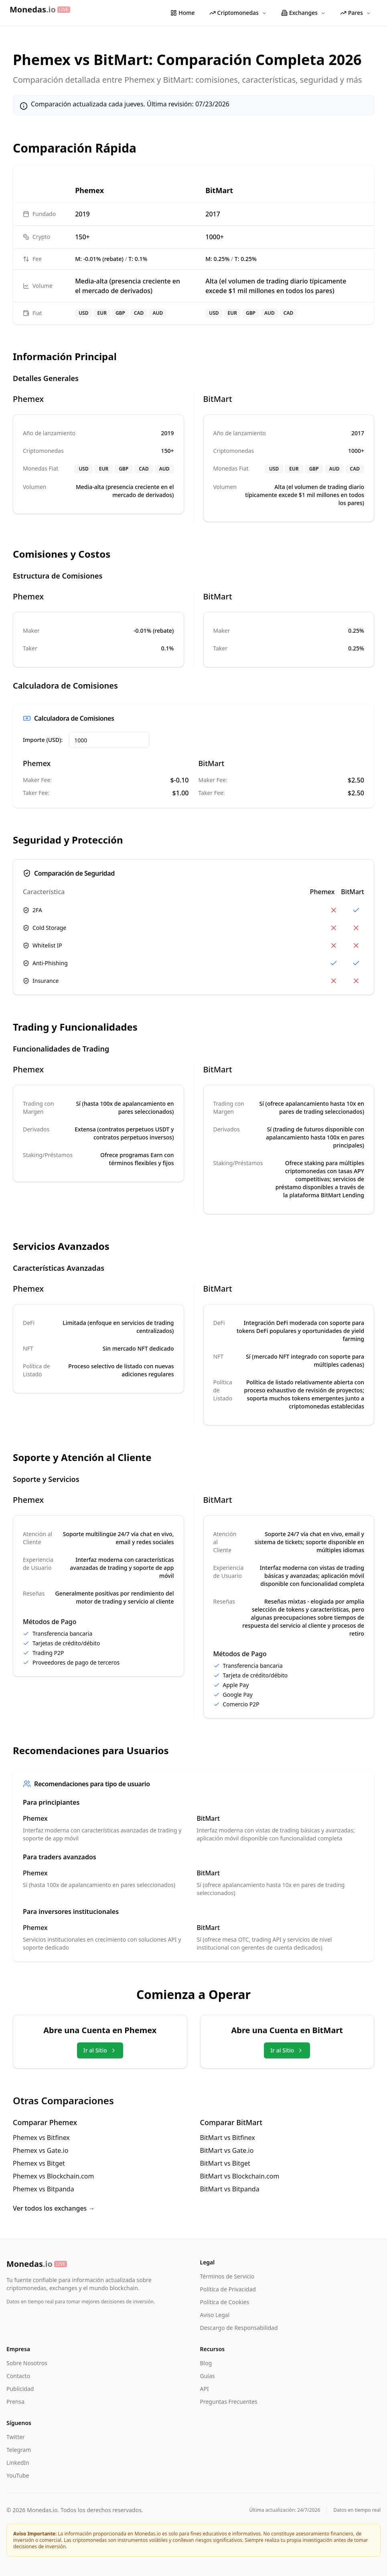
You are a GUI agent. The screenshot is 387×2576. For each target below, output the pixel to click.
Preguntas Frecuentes (228, 2401)
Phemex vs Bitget (39, 2163)
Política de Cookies (224, 2302)
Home (182, 12)
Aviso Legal (215, 2315)
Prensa (15, 2401)
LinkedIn (17, 2462)
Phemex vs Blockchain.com (53, 2176)
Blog (206, 2363)
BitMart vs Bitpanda (229, 2189)
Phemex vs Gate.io (40, 2150)
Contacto (18, 2376)
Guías (207, 2376)
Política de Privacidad (228, 2289)
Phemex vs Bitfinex (41, 2137)
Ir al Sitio (100, 2050)
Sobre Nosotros (26, 2363)
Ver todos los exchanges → (54, 2208)
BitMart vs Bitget (225, 2163)
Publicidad (20, 2389)
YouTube (17, 2475)
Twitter (15, 2437)
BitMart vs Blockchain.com (240, 2176)
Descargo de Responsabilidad (239, 2327)
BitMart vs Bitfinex (227, 2137)
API (204, 2389)
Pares (355, 12)
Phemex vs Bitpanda (43, 2189)
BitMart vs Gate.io (227, 2150)
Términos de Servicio (227, 2276)
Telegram (18, 2450)
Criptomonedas (238, 12)
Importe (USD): (43, 740)
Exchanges (303, 12)
